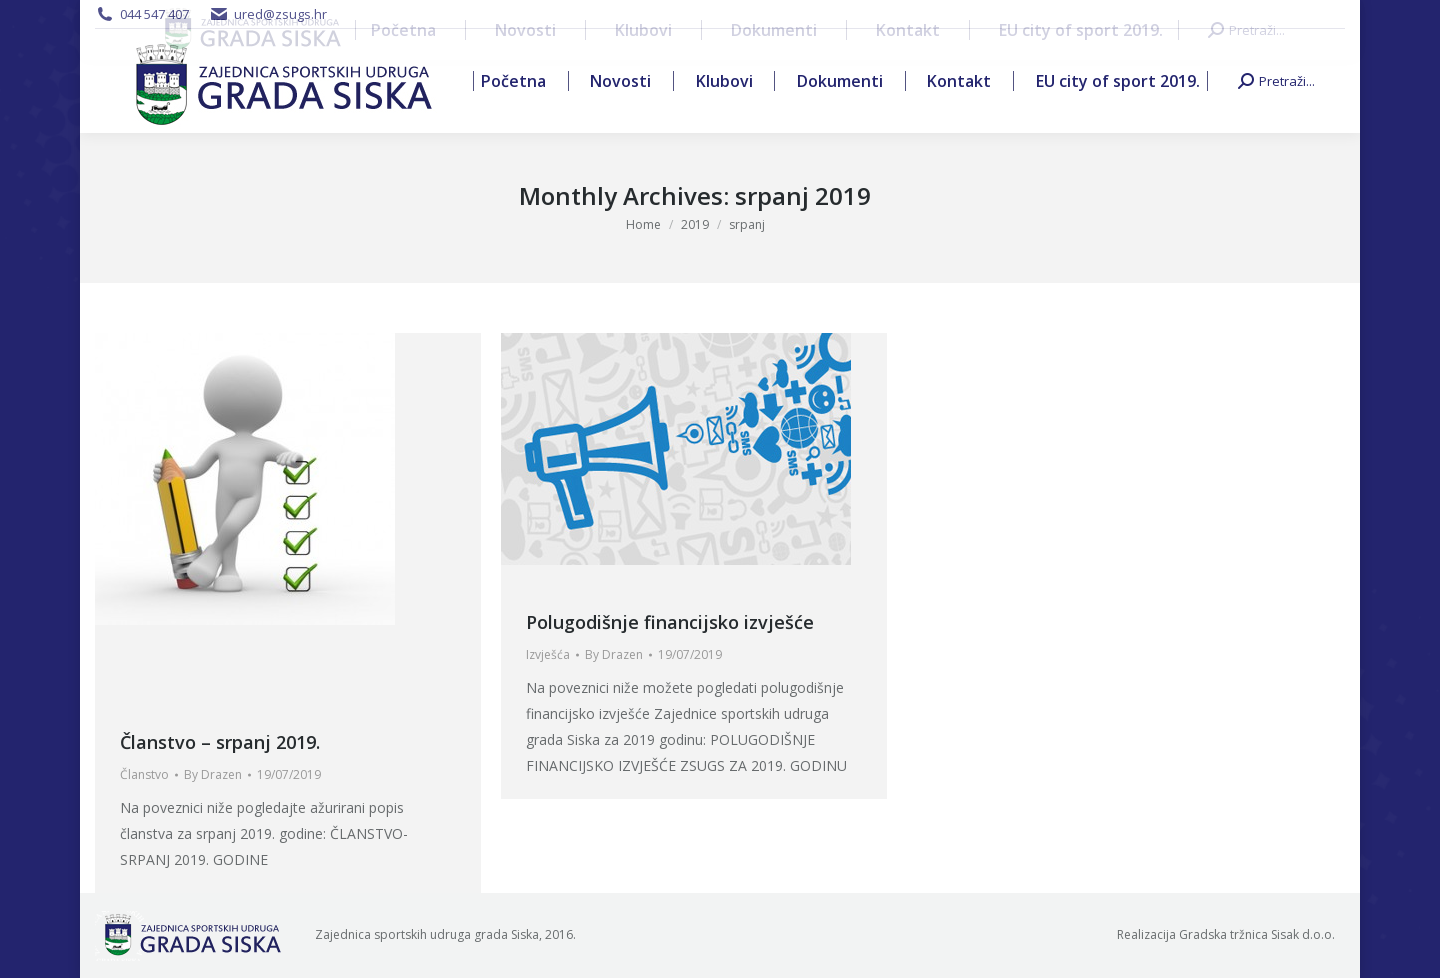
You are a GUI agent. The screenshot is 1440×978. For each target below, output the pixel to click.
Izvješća (548, 654)
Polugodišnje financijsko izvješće (670, 622)
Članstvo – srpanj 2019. (220, 742)
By (213, 774)
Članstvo (144, 774)
